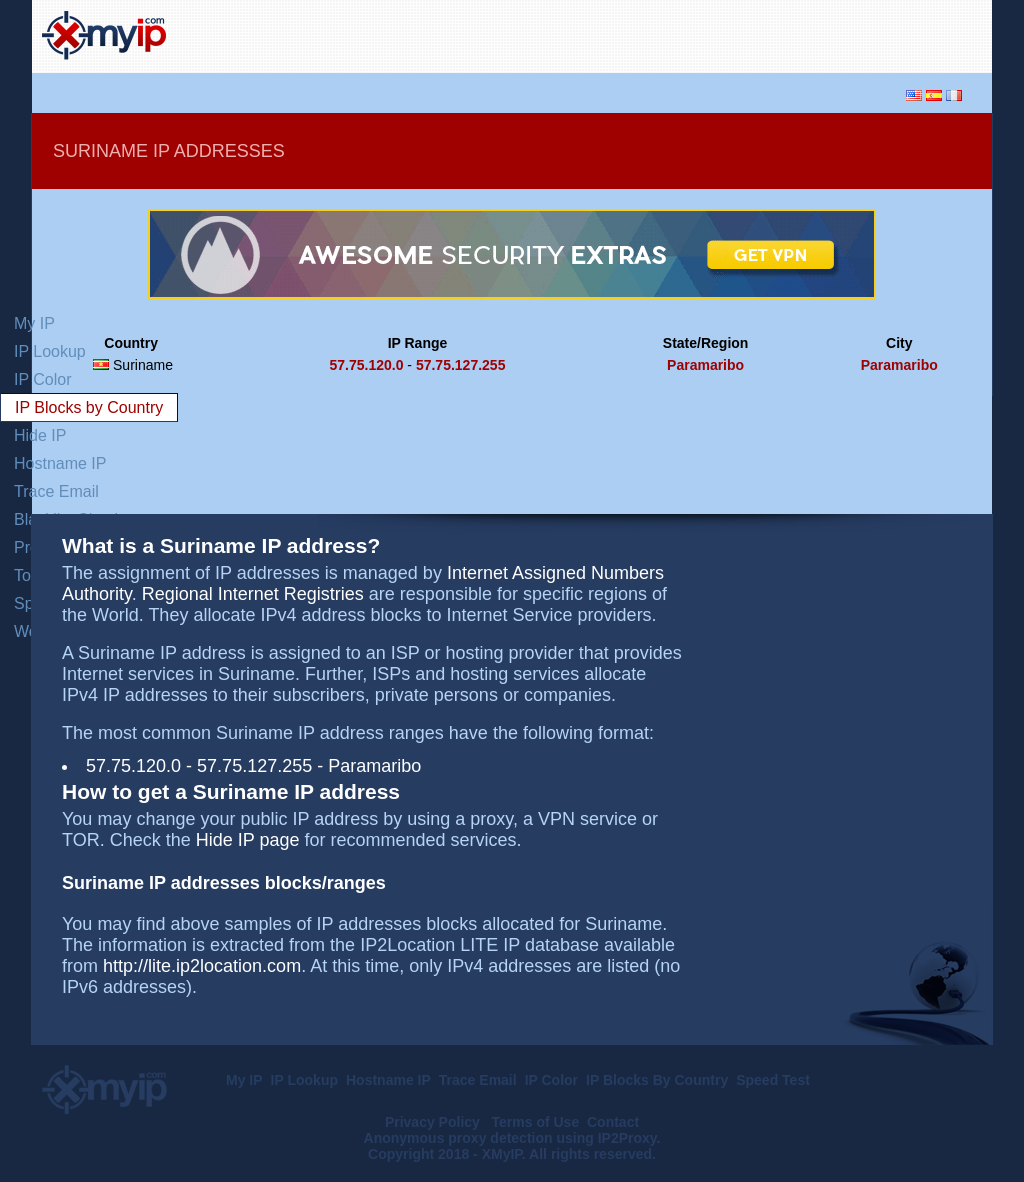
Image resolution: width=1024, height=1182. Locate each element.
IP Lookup (50, 351)
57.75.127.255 (461, 365)
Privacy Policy (434, 1122)
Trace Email (56, 491)
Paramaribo (705, 365)
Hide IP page (248, 840)
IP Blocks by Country (89, 407)
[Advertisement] (748, 34)
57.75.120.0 (366, 365)
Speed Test (773, 1080)
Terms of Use (536, 1122)
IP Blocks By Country (657, 1080)
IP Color (43, 379)
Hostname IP (60, 463)
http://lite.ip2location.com (202, 966)
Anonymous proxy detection (458, 1138)
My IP (34, 323)
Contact (613, 1122)
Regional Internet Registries (253, 594)
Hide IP (40, 435)
